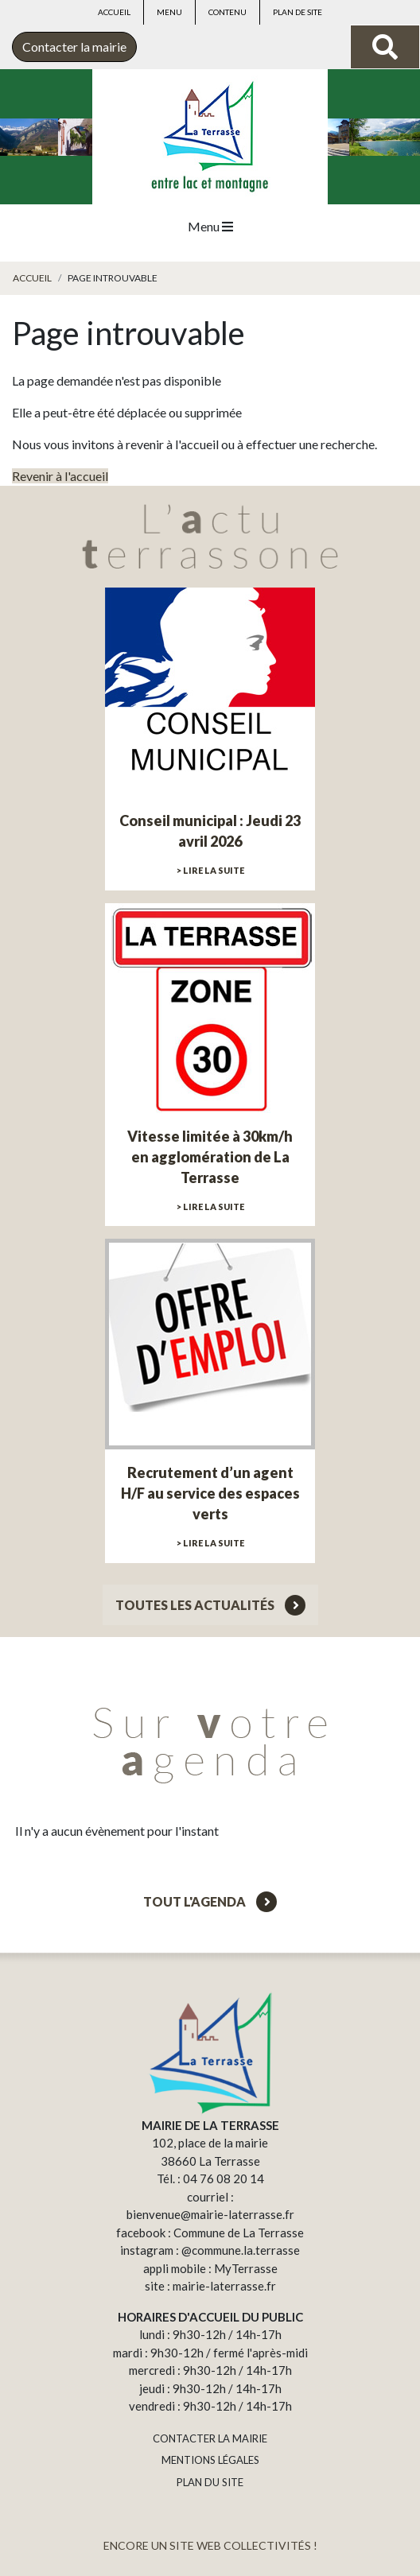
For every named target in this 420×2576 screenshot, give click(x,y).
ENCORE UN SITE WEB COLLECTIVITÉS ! (210, 2545)
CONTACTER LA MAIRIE (210, 2438)
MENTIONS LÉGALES (210, 2460)
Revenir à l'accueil (60, 475)
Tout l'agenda (210, 1901)
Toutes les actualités (210, 1604)
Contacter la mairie (74, 46)
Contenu (227, 12)
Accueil (114, 12)
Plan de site (297, 12)
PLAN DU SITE (210, 2482)
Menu (169, 12)
